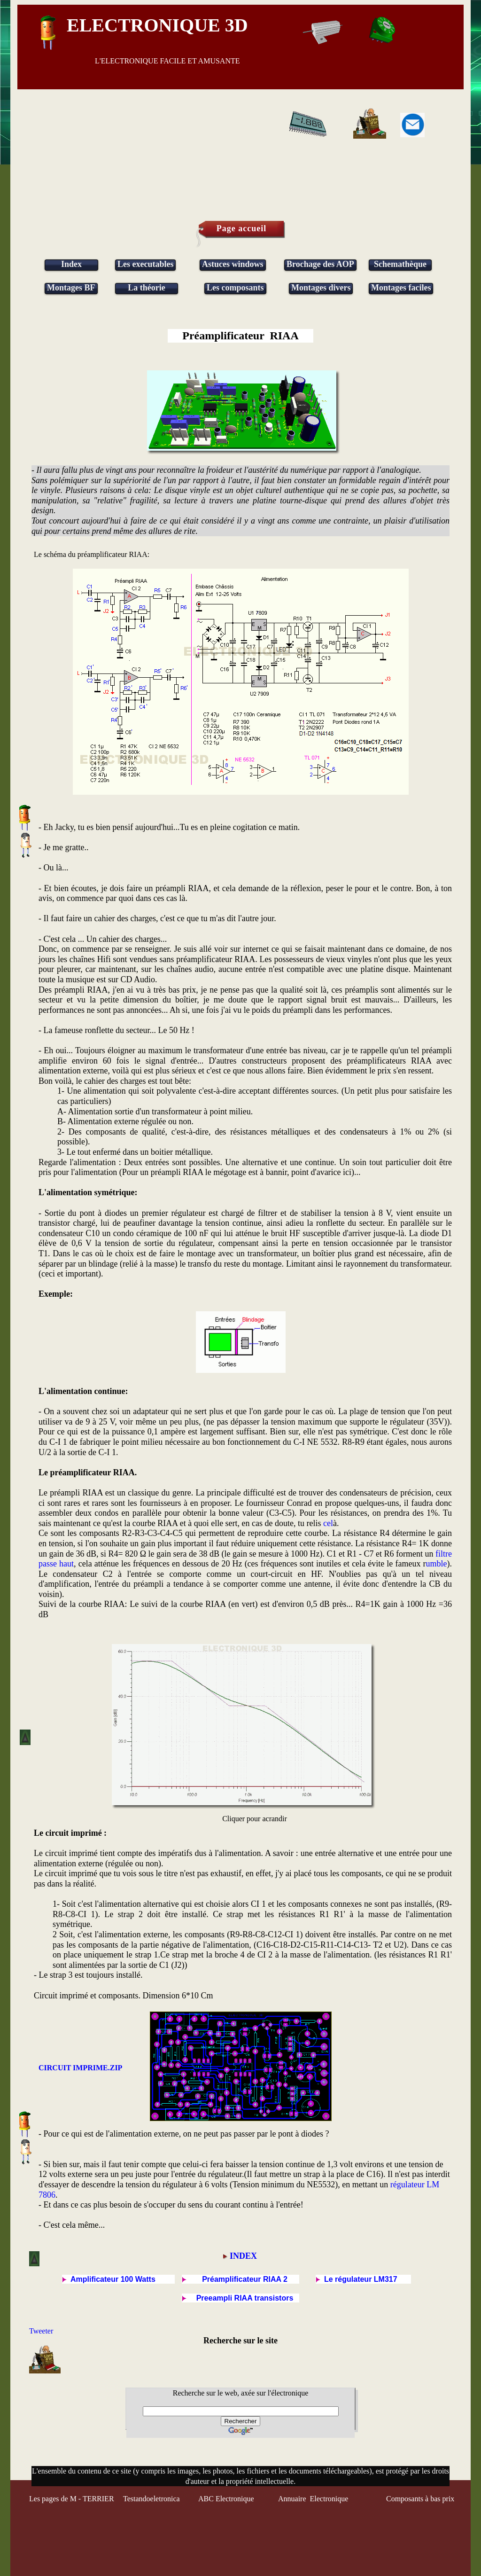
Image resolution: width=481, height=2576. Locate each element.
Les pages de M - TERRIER (71, 2499)
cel (328, 1523)
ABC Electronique (226, 2499)
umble (436, 1563)
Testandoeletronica (152, 2499)
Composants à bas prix (420, 2499)
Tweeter (41, 2331)
